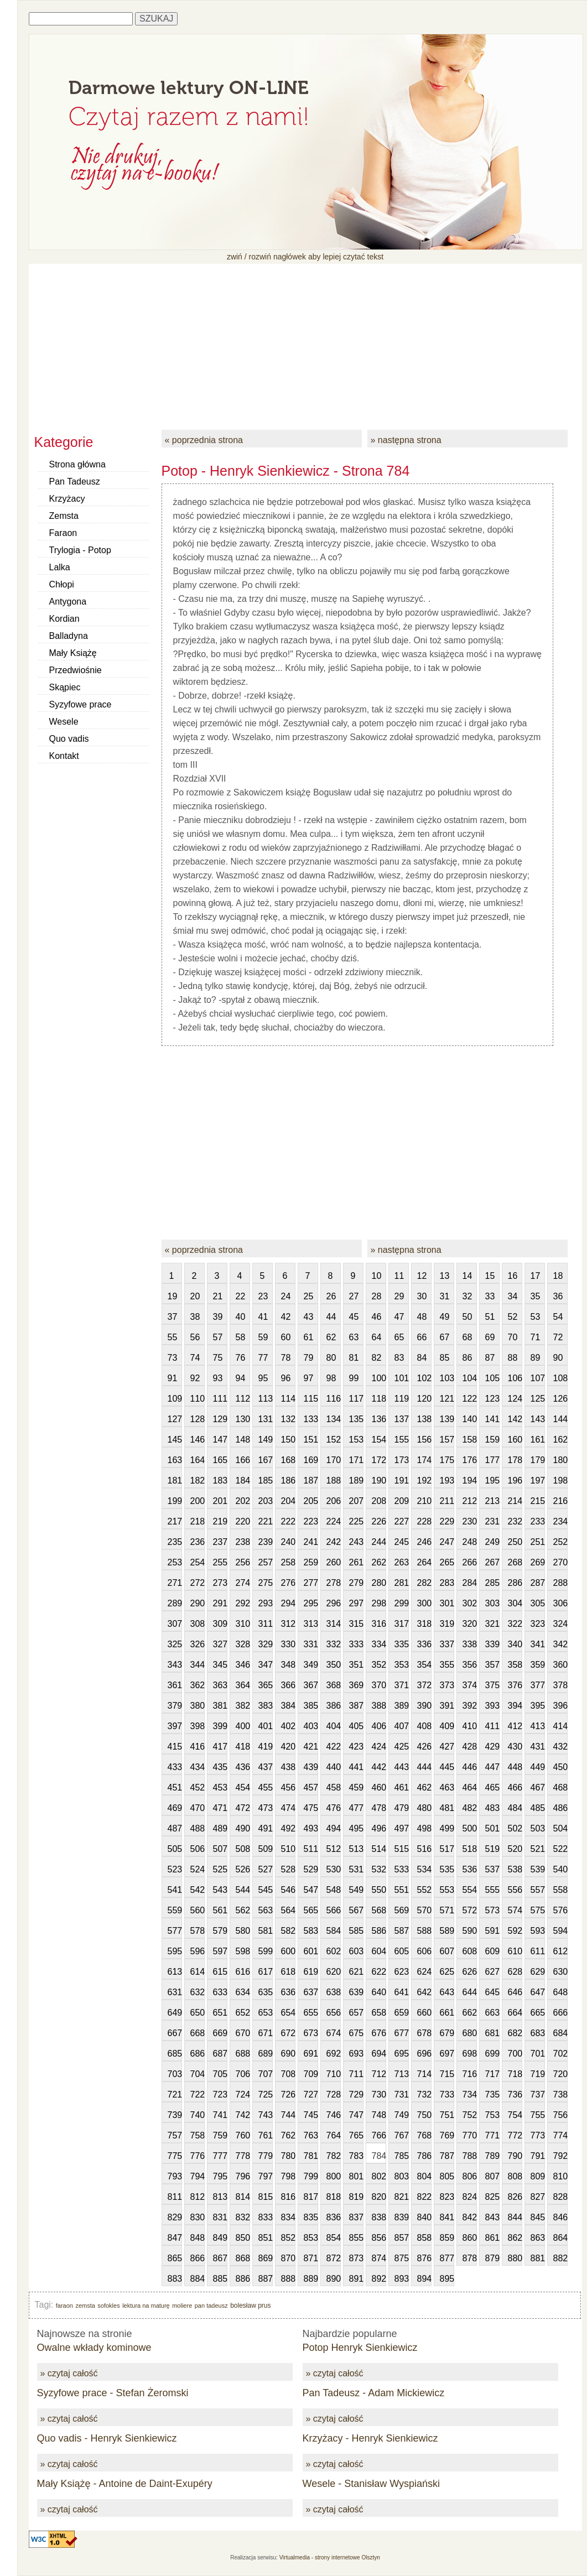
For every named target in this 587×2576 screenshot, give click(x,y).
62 (331, 1337)
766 (379, 2135)
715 (447, 2074)
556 (515, 1890)
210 (424, 1501)
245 (401, 1542)
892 (379, 2278)
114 (288, 1398)
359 (538, 1664)
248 (470, 1542)
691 (311, 2053)
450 (560, 1767)
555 (492, 1890)
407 (401, 1726)
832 (243, 2217)
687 (220, 2053)
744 (288, 2115)
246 (424, 1542)
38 (195, 1316)
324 (560, 1623)
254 (197, 1562)
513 (356, 1849)
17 (536, 1276)
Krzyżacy (67, 498)
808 (515, 2176)
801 (356, 2176)
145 (175, 1439)
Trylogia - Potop (80, 550)
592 (515, 1930)
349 (311, 1664)
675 (356, 2033)
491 (265, 1828)
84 (422, 1357)
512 (333, 1849)
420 (288, 1746)
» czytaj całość (69, 2373)
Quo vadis (69, 738)
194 (470, 1480)
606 (424, 1951)
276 (288, 1583)
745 (311, 2115)
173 (401, 1460)
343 (175, 1664)
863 (538, 2237)
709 (311, 2074)
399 (220, 1726)
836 (333, 2217)
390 (424, 1705)
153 (356, 1439)
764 (333, 2135)
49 (445, 1316)
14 (467, 1276)
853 (311, 2237)
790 (515, 2156)
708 (288, 2074)
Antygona (68, 601)
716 (470, 2074)
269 (538, 1562)
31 (445, 1296)
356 (470, 1664)
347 (265, 1664)
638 (333, 1992)
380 (197, 1705)
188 (333, 1480)
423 (356, 1746)
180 (560, 1460)
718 (515, 2074)
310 (243, 1623)
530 (333, 1869)
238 (243, 1542)
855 (356, 2237)
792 (560, 2156)
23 (263, 1296)
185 (265, 1480)
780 (288, 2156)
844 (515, 2217)
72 (558, 1337)
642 (424, 1992)
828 (560, 2197)
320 (470, 1623)
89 (536, 1357)
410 (470, 1726)
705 (220, 2074)
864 (560, 2237)
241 (311, 1542)
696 (424, 2053)
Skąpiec (65, 687)
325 (175, 1644)
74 (195, 1357)
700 (515, 2053)
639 (356, 1992)
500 (470, 1828)
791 (538, 2156)
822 (424, 2197)
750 (424, 2115)
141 (492, 1419)
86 (467, 1357)
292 (243, 1603)
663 (492, 2012)
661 (447, 2012)
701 (538, 2053)
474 (288, 1808)
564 (288, 1910)
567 (356, 1910)
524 (197, 1869)
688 (243, 2053)
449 (538, 1767)
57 (218, 1337)
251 (538, 1542)
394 (515, 1705)
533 (401, 1869)
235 (175, 1542)
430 (515, 1746)
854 (333, 2237)
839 (401, 2217)
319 (447, 1623)
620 (333, 1971)
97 (309, 1378)
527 (265, 1869)
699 (492, 2053)
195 (492, 1480)
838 (379, 2217)
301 (447, 1603)
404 (333, 1726)
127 (175, 1419)
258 (288, 1562)
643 (447, 1992)
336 (424, 1644)
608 (470, 1951)
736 (515, 2094)
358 (515, 1664)
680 (470, 2033)
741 (220, 2115)
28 (377, 1296)
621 (356, 1971)
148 (243, 1439)
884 (197, 2278)
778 (243, 2156)
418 (243, 1746)
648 (560, 1992)
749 (401, 2115)
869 (265, 2258)
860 (470, 2237)
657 (356, 2012)
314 (333, 1623)
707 (265, 2074)
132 (288, 1419)
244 (379, 1542)
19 (173, 1296)
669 (220, 2033)
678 (424, 2033)
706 (243, 2074)
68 (467, 1337)
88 (513, 1357)
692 (333, 2053)
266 (470, 1562)
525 (220, 1869)
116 (333, 1398)
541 (175, 1890)
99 (354, 1378)
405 (356, 1726)
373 (447, 1685)
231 (492, 1521)
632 (197, 1992)
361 (175, 1685)
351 (356, 1664)
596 (197, 1951)
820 (379, 2197)
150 (288, 1439)
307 (175, 1623)
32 (467, 1296)
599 (265, 1951)
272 (197, 1583)
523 (175, 1869)
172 (379, 1460)
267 (492, 1562)
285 (492, 1583)
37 (173, 1316)
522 (560, 1849)
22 (241, 1296)
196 (515, 1480)
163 (175, 1460)
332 (333, 1644)
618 (288, 1971)
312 (288, 1623)
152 (333, 1439)
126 (560, 1398)
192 (424, 1480)
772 (515, 2135)
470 (197, 1808)
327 (220, 1644)
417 (220, 1746)
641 (401, 1992)
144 (560, 1419)
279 (356, 1583)
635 (265, 1992)
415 (175, 1746)
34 (513, 1296)
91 (173, 1378)
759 (220, 2135)
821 (401, 2197)
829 (175, 2217)
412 (515, 1726)
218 (197, 1521)
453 (220, 1787)
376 (515, 1685)
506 (197, 1849)
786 (424, 2156)
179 (538, 1460)
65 (399, 1337)
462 (424, 1787)
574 (515, 1910)
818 (333, 2197)
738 (560, 2094)
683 (538, 2033)
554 (470, 1890)
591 (492, 1930)
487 (175, 1828)
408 (424, 1726)
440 (333, 1767)
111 (220, 1398)
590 (470, 1930)
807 (492, 2176)
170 (333, 1460)
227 (401, 1521)
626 (470, 1971)
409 (447, 1726)
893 (401, 2278)
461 (401, 1787)
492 (288, 1828)
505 (175, 1849)
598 (243, 1951)
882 (560, 2258)
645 (492, 1992)
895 (447, 2278)
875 (401, 2258)
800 (333, 2176)
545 (265, 1890)
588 (424, 1930)
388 (379, 1705)
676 (379, 2033)
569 (401, 1910)
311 (265, 1623)
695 (401, 2053)
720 (560, 2074)
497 (401, 1828)
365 (265, 1685)
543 (220, 1890)
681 (492, 2033)
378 (560, 1685)
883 (175, 2278)
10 (377, 1276)
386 (333, 1705)
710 (333, 2074)
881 (538, 2258)
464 (470, 1787)
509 (265, 1849)
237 (220, 1542)
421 (311, 1746)
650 (197, 2012)
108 (560, 1378)
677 (401, 2033)
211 (447, 1501)
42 (286, 1316)
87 (490, 1357)
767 (401, 2135)
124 (515, 1398)
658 (379, 2012)
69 (490, 1337)
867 (220, 2258)
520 (515, 1849)
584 (333, 1930)
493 (311, 1828)
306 (560, 1603)
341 (538, 1644)
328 (243, 1644)
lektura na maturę (146, 2305)
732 (424, 2094)
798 (288, 2176)
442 (379, 1767)
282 (424, 1583)
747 (356, 2115)
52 (513, 1316)
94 (241, 1378)
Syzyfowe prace (80, 704)
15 (490, 1276)
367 (311, 1685)
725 (265, 2094)
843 (492, 2217)
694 (379, 2053)
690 (288, 2053)
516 (424, 1849)
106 (515, 1378)
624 (424, 1971)
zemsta (85, 2305)
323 (538, 1623)
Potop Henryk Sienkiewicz (360, 2347)
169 (311, 1460)
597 (220, 1951)
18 (558, 1276)
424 (379, 1746)
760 (243, 2135)
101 (401, 1378)
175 (447, 1460)
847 (175, 2237)
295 (311, 1603)
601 (311, 1951)
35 (536, 1296)
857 (401, 2237)
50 (467, 1316)
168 (288, 1460)
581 (265, 1930)
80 (331, 1357)
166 (243, 1460)
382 (243, 1705)
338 (470, 1644)
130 (243, 1419)
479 (401, 1808)
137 (401, 1419)
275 (265, 1583)
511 (311, 1849)
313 (311, 1623)
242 (333, 1542)
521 (538, 1849)
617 (265, 1971)
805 (447, 2176)
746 (333, 2115)
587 (401, 1930)
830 (197, 2217)
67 (445, 1337)
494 (333, 1828)
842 (470, 2217)
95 (263, 1378)
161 (538, 1439)
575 (538, 1910)
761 (265, 2135)
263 (401, 1562)
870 (288, 2258)
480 (424, 1808)
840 (424, 2217)
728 (333, 2094)
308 (197, 1623)
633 (220, 1992)
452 (197, 1787)
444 (424, 1767)
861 (492, 2237)
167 (265, 1460)
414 (560, 1726)
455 (265, 1787)
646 (515, 1992)
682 (515, 2033)
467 (538, 1787)
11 (399, 1276)
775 (175, 2156)
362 (197, 1685)
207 (356, 1501)
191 (401, 1480)
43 (309, 1316)
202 (243, 1501)
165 (220, 1460)
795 (220, 2176)
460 (379, 1787)
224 (333, 1521)
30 (422, 1296)
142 (515, 1419)
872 (333, 2258)
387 (356, 1705)
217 (175, 1521)
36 (558, 1296)
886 (243, 2278)
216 (560, 1501)
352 (379, 1664)
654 (288, 2012)
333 (356, 1644)
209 (401, 1501)
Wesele (64, 721)
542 (197, 1890)
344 (197, 1664)
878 (470, 2258)
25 (309, 1296)
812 (197, 2197)
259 (311, 1562)
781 (311, 2156)
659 (401, 2012)
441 (356, 1767)
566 (333, 1910)
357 (492, 1664)
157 (447, 1439)
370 (379, 1685)
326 (197, 1644)
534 (424, 1869)
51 (490, 1316)
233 (538, 1521)
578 (197, 1930)
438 (288, 1767)
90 (558, 1357)
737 (538, 2094)
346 (243, 1664)
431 (538, 1746)
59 (263, 1337)
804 (424, 2176)
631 (175, 1992)
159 (492, 1439)
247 (447, 1542)
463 (447, 1787)
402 (288, 1726)
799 (311, 2176)
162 (560, 1439)
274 (243, 1583)
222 (288, 1521)
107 (538, 1378)
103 (447, 1378)
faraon (64, 2305)
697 (447, 2053)
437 (265, 1767)
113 (265, 1398)
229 (447, 1521)
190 (379, 1480)
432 (560, 1746)
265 (447, 1562)
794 (197, 2176)
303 (492, 1603)
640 (379, 1992)
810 (560, 2176)
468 (560, 1787)
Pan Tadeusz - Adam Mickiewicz (374, 2392)
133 (311, 1419)
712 (379, 2074)
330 (288, 1644)
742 (243, 2115)
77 (263, 1357)
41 (263, 1316)
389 (401, 1705)
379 (175, 1705)
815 (265, 2197)
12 (422, 1276)
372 (424, 1685)
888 (288, 2278)
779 (265, 2156)
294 (288, 1603)
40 (241, 1316)
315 (356, 1623)
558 (560, 1890)
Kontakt (64, 756)
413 (538, 1726)
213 (492, 1501)
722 (197, 2094)
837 (356, 2217)
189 (356, 1480)
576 (560, 1910)
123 (492, 1398)
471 (220, 1808)
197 (538, 1480)
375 (492, 1685)
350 (333, 1664)
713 (401, 2074)
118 (379, 1398)
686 (197, 2053)
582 (288, 1930)
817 (311, 2197)
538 (515, 1869)
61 (309, 1337)
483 (492, 1808)
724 (243, 2094)
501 (492, 1828)
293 (265, 1603)
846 (560, 2217)
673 (311, 2033)
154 (379, 1439)
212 (470, 1501)
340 (515, 1644)
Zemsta (64, 516)
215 (538, 1501)
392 (470, 1705)
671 (265, 2033)
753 (492, 2115)
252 (560, 1542)
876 (424, 2258)
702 (560, 2053)
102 (424, 1378)
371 (401, 1685)
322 (515, 1623)
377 (538, 1685)
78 (286, 1357)
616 (243, 1971)
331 (311, 1644)
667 (175, 2033)
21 (218, 1296)
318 (424, 1623)
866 (197, 2258)
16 (513, 1276)
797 (265, 2176)
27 (354, 1296)
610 (515, 1951)
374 (470, 1685)
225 (356, 1521)
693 (356, 2053)
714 (424, 2074)
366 (288, 1685)
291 (220, 1603)
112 (243, 1398)
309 (220, 1623)
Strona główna (77, 464)
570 (424, 1910)
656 (333, 2012)
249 (492, 1542)
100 (379, 1378)
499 (447, 1828)
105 (492, 1378)
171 (356, 1460)
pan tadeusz (211, 2305)
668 (197, 2033)
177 (492, 1460)
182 (197, 1480)
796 (243, 2176)
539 (538, 1869)
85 (445, 1357)
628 (515, 1971)
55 (173, 1337)
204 (288, 1501)
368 (333, 1685)
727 (311, 2094)
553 (447, 1890)
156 (424, 1439)
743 (265, 2115)
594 (560, 1930)
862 (515, 2237)
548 (333, 1890)
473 (265, 1808)
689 (265, 2053)
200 (197, 1501)
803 (401, 2176)
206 (333, 1501)
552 (424, 1890)
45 (354, 1316)
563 (265, 1910)
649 (175, 2012)
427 (447, 1746)
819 (356, 2197)
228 (424, 1521)
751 (447, 2115)
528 (288, 1869)
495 (356, 1828)
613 (175, 1971)
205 (311, 1501)
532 (379, 1869)
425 (401, 1746)
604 (379, 1951)
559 (175, 1910)
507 (220, 1849)
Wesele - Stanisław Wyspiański (371, 2483)
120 (424, 1398)
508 (243, 1849)
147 (220, 1439)
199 (175, 1501)
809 (538, 2176)
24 (286, 1296)
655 (311, 2012)
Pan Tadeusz (74, 481)
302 (470, 1603)
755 (538, 2115)
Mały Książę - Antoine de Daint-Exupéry (124, 2483)
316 (379, 1623)
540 (560, 1869)
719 (538, 2074)
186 (288, 1480)
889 (311, 2278)
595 (175, 1951)
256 (243, 1562)
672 (288, 2033)
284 (470, 1583)
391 (447, 1705)
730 (379, 2094)
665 (538, 2012)
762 (288, 2135)
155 (401, 1439)
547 (311, 1890)
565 (311, 1910)
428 (470, 1746)
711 (356, 2074)
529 (311, 1869)
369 (356, 1685)
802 (379, 2176)
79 (309, 1357)
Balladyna (68, 636)
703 (175, 2074)
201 (220, 1501)
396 (560, 1705)
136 (379, 1419)
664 (515, 2012)
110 (197, 1398)
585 (356, 1930)
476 (333, 1808)
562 (243, 1910)
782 (333, 2156)
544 (243, 1890)
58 (241, 1337)
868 (243, 2258)
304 (515, 1603)
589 (447, 1930)
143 (538, 1419)
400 (243, 1726)
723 (220, 2094)
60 (286, 1337)
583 (311, 1930)
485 (538, 1808)
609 (492, 1951)
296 (333, 1603)
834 (288, 2217)
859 (447, 2237)
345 (220, 1664)
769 (447, 2135)
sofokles (108, 2305)
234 (560, 1521)
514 (379, 1849)
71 (536, 1337)
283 (447, 1583)
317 (401, 1623)
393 (492, 1705)
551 (401, 1890)
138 (424, 1419)
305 (538, 1603)
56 (195, 1337)
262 (379, 1562)
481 (447, 1808)
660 (424, 2012)
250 (515, 1542)
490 (243, 1828)
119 (401, 1398)
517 (447, 1849)
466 (515, 1787)
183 (220, 1480)
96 (286, 1378)
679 (447, 2033)
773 (538, 2135)
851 (265, 2237)
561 (220, 1910)
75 (218, 1357)
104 (470, 1378)
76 (241, 1357)
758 (197, 2135)
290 (197, 1603)
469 (175, 1808)
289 (175, 1603)
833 (265, 2217)
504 (560, 1828)
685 (175, 2053)
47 (399, 1316)
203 (265, 1501)
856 (379, 2237)
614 (197, 1971)
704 (197, 2074)
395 (538, 1705)
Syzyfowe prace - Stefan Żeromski (113, 2392)
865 (175, 2258)
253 (175, 1562)
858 (424, 2237)
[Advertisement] (305, 341)
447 (492, 1767)
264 (424, 1562)
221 (265, 1521)
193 (447, 1480)
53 (536, 1316)
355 (447, 1664)
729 (356, 2094)
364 (243, 1685)
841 (447, 2217)
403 (311, 1726)
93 (218, 1378)
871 (311, 2258)
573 (492, 1910)
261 (356, 1562)
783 (356, 2156)
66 (422, 1337)
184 (243, 1480)
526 (243, 1869)
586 (379, 1930)
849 (220, 2237)
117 (356, 1398)
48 (422, 1316)
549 (356, 1890)
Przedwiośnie (75, 670)
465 (492, 1787)
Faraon (63, 533)
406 (379, 1726)
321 (492, 1623)
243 (356, 1542)
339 (492, 1644)
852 (288, 2237)
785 (401, 2156)
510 (288, 1849)
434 (197, 1767)
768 (424, 2135)
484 (515, 1808)
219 (220, 1521)
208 (379, 1501)
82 (377, 1357)
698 (470, 2053)
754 (515, 2115)
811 (175, 2197)
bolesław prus (250, 2305)
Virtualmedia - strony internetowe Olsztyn (329, 2557)
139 (447, 1419)
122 (470, 1398)
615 (220, 1971)
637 (311, 1992)
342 (560, 1644)
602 (333, 1951)
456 (288, 1787)
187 (311, 1480)
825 (492, 2197)
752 (470, 2115)
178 (515, 1460)
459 (356, 1787)
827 (538, 2197)
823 (447, 2197)
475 (311, 1808)
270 (560, 1562)
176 (470, 1460)
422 (333, 1746)
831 (220, 2217)
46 (377, 1316)
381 (220, 1705)
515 (401, 1849)
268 (515, 1562)
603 (356, 1951)
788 (470, 2156)
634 (243, 1992)
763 (311, 2135)
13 (445, 1276)
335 (401, 1644)
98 (331, 1378)
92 (195, 1378)
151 (311, 1439)
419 (265, 1746)
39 (218, 1316)
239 (265, 1542)
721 (175, 2094)
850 (243, 2237)
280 (379, 1583)
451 (175, 1787)
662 (470, 2012)
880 (515, 2258)
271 (175, 1583)
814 (243, 2197)
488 (197, 1828)
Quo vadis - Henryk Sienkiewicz (107, 2438)
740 (197, 2115)
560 (197, 1910)
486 (560, 1808)
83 (399, 1357)
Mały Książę (73, 653)
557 (538, 1890)
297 (356, 1603)
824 (470, 2197)
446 (470, 1767)
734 (470, 2094)
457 (311, 1787)
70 (513, 1337)
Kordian (64, 618)
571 (447, 1910)
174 (424, 1460)
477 (356, 1808)
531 (356, 1869)
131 (265, 1419)
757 (175, 2135)
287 (538, 1583)
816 (288, 2197)
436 (243, 1767)
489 (220, 1828)
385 (311, 1705)
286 (515, 1583)
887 (265, 2278)
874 (379, 2258)
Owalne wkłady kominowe (94, 2347)
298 (379, 1603)
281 (401, 1583)
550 (379, 1890)
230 (470, 1521)
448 (515, 1767)
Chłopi (61, 584)
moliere (182, 2305)
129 (220, 1419)
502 (515, 1828)
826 (515, 2197)
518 (470, 1849)
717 (492, 2074)
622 (379, 1971)
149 (265, 1439)
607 (447, 1951)
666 (560, 2012)
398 (197, 1726)
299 (401, 1603)
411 (492, 1726)
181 (175, 1480)
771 (492, 2135)
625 (447, 1971)
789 (492, 2156)
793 (175, 2176)
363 (220, 1685)
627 (492, 1971)
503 (538, 1828)
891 (356, 2278)
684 (560, 2033)
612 (560, 1951)
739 (175, 2115)
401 (265, 1726)
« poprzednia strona (204, 440)
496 (379, 1828)
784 (379, 2156)
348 (288, 1664)
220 (243, 1521)
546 (288, 1890)
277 (311, 1583)
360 (560, 1664)
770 (470, 2135)
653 (265, 2012)
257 (265, 1562)
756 (560, 2115)
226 (379, 1521)
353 (401, 1664)
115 (311, 1398)
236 (197, 1542)
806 (470, 2176)
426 (424, 1746)
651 (220, 2012)
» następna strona (406, 440)
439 (311, 1767)
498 (424, 1828)
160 (515, 1439)
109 (175, 1398)
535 (447, 1869)
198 (560, 1480)
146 (197, 1439)
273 (220, 1583)
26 (331, 1296)
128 (197, 1419)
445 (447, 1767)
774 (560, 2135)
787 (447, 2156)
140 (470, 1419)
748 (379, 2115)
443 (401, 1767)
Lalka (59, 567)
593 (538, 1930)
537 (492, 1869)
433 (175, 1767)
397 (175, 1726)
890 (333, 2278)
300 (424, 1603)
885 (220, 2278)
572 (470, 1910)
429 (492, 1746)
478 (379, 1808)
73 (173, 1357)
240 (288, 1542)
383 (265, 1705)
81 (354, 1357)
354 (424, 1664)
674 (333, 2033)
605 (401, 1951)
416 (197, 1746)
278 (333, 1583)
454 (243, 1787)
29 (399, 1296)
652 (243, 2012)
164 (197, 1460)
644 (470, 1992)
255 (220, 1562)
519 (492, 1849)
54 (558, 1316)
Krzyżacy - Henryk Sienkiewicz (370, 2438)
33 (490, 1296)
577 (175, 1930)
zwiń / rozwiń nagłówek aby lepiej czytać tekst (305, 256)
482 (470, 1808)
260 (333, 1562)
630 (560, 1971)
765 (356, 2135)
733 (447, 2094)
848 (197, 2237)
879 (492, 2258)
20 (195, 1296)
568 (379, 1910)
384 (288, 1705)
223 (311, 1521)
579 (220, 1930)
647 (538, 1992)
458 (333, 1787)
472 (243, 1808)
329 (265, 1644)
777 (220, 2156)
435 (220, 1767)
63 (354, 1337)
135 (356, 1419)
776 (197, 2156)
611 (538, 1951)
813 (220, 2197)
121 (447, 1398)
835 (311, 2217)
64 (377, 1337)
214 (515, 1501)
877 (447, 2258)
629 (538, 1971)
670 (243, 2033)
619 (311, 1971)
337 (447, 1644)
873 (356, 2258)
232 (515, 1521)
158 (470, 1439)
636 (288, 1992)
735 (492, 2094)
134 (333, 1419)
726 (288, 2094)
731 (401, 2094)
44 (331, 1316)
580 (243, 1930)
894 (424, 2278)
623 (401, 1971)
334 (379, 1644)
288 (560, 1583)
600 (288, 1951)
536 (470, 1869)
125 (538, 1398)
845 (538, 2217)
